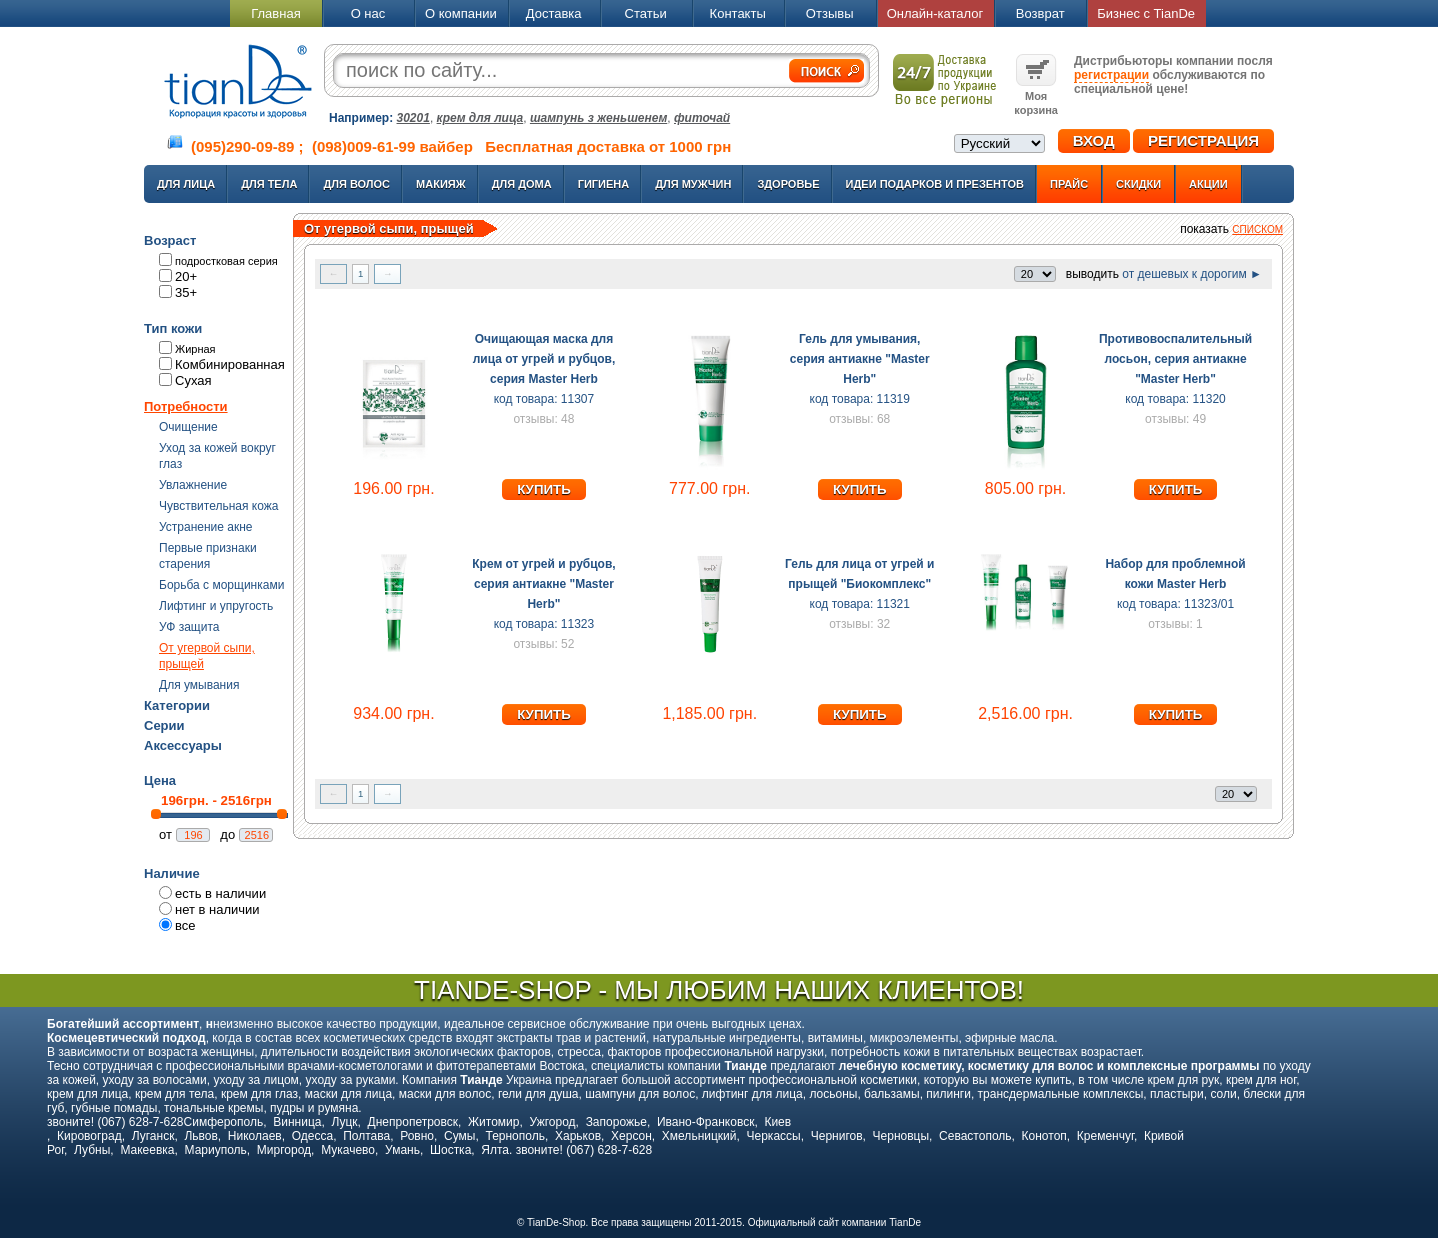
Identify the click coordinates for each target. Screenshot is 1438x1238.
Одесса (312, 1136)
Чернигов (837, 1136)
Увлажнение (193, 485)
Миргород (284, 1150)
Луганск (153, 1136)
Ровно (417, 1136)
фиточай (702, 118)
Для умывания (199, 685)
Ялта (495, 1150)
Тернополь (514, 1136)
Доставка (554, 13)
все (185, 925)
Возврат (1040, 13)
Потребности (186, 406)
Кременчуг (1105, 1136)
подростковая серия (226, 261)
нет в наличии (217, 909)
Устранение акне (206, 527)
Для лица (186, 184)
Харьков (578, 1136)
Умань (402, 1150)
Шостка (450, 1150)
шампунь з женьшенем (598, 118)
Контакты (738, 13)
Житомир (493, 1122)
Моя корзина (1036, 96)
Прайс (1069, 184)
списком (1257, 229)
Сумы (459, 1136)
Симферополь (224, 1122)
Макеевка (147, 1150)
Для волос (356, 184)
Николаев (255, 1136)
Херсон (631, 1136)
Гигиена (604, 184)
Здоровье (788, 184)
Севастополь (975, 1136)
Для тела (269, 184)
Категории (177, 705)
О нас (368, 13)
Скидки (1138, 184)
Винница (297, 1122)
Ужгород (552, 1122)
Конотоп (1044, 1136)
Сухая (193, 380)
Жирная (195, 349)
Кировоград (89, 1136)
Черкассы (774, 1136)
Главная (275, 13)
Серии (164, 725)
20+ (186, 276)
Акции (1208, 184)
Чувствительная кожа (218, 506)
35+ (186, 292)
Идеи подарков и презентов (935, 184)
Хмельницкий (699, 1136)
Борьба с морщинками (221, 585)
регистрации (1111, 75)
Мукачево (348, 1150)
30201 (413, 118)
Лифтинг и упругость (216, 606)
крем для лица (480, 118)
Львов (200, 1136)
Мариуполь (216, 1150)
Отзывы (830, 13)
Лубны (92, 1150)
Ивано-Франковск (705, 1122)
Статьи (646, 13)
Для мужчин (693, 184)
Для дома (522, 184)
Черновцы (901, 1136)
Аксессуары (183, 745)
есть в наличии (220, 893)
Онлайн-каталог (935, 13)
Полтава (366, 1136)
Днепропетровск (413, 1122)
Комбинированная (230, 364)
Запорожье (616, 1122)
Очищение (188, 427)
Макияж (441, 184)
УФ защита (189, 627)
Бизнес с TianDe (1146, 13)
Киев (777, 1122)
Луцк (344, 1122)
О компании (461, 13)
